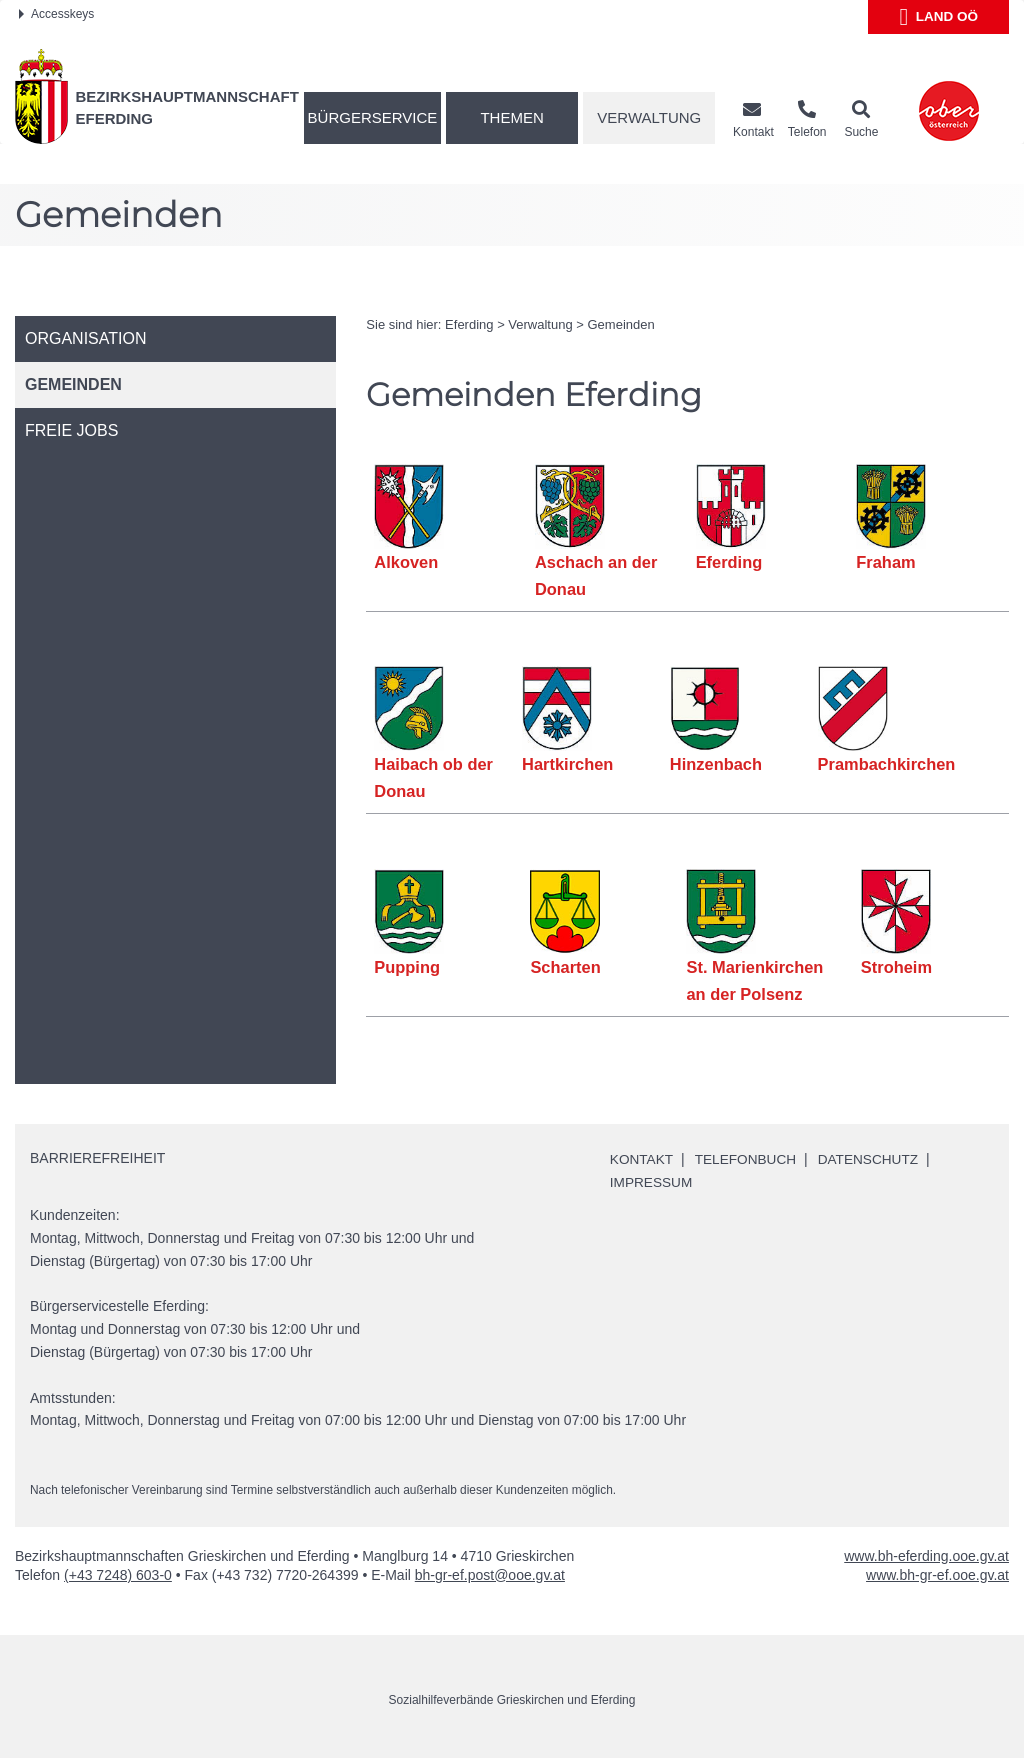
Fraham (886, 562)
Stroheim (897, 967)
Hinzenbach (715, 764)
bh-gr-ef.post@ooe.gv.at (490, 1574)
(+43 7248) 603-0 (118, 1574)
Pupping (407, 967)
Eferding (469, 324)
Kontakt (642, 1159)
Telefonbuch (749, 1159)
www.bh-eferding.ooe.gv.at (926, 1555)
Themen (511, 117)
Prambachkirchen (886, 764)
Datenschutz (873, 1159)
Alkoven (406, 562)
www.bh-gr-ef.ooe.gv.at (937, 1574)
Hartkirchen (568, 764)
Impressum (652, 1182)
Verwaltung (649, 117)
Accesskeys (56, 14)
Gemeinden (621, 324)
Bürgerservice (373, 117)
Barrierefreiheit (97, 1158)
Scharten (565, 967)
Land (938, 17)
